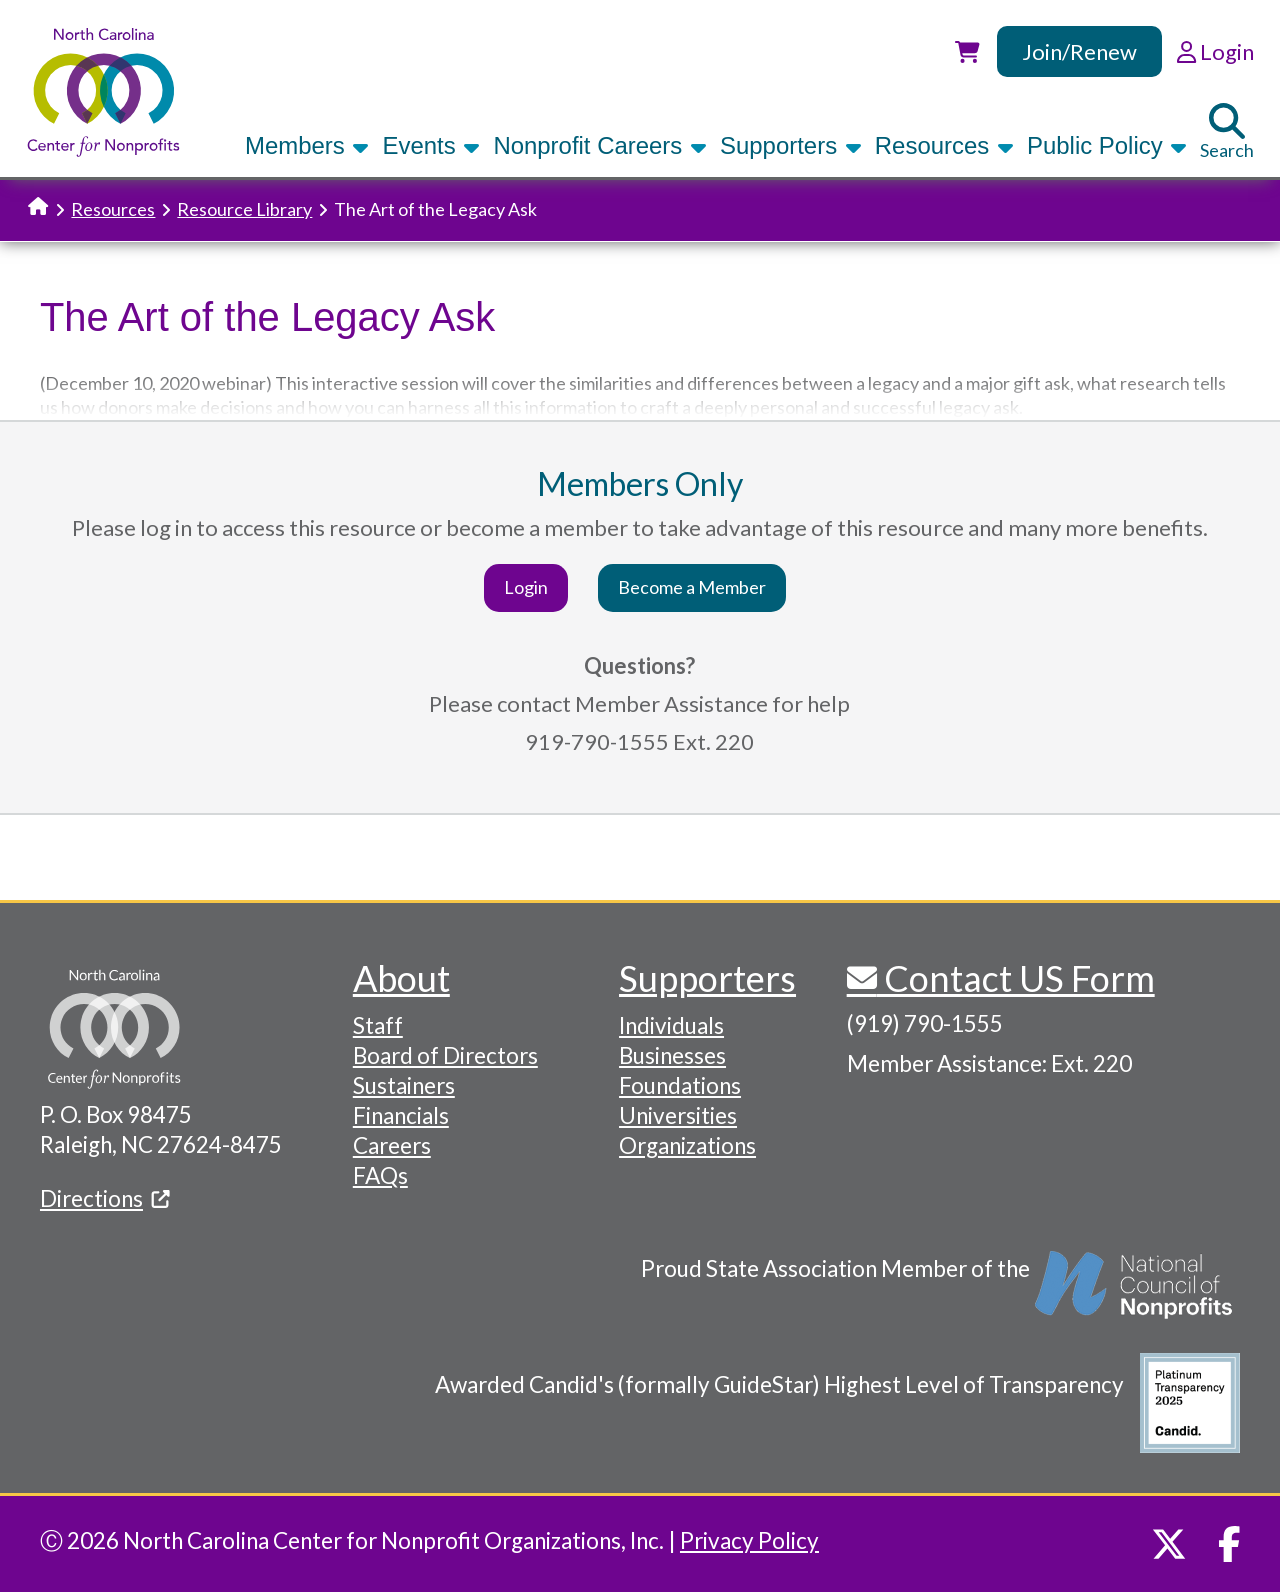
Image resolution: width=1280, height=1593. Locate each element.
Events (431, 145)
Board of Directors (445, 1055)
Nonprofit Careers (600, 145)
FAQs (380, 1175)
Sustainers (404, 1085)
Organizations (687, 1145)
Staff (378, 1025)
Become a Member (692, 587)
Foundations (680, 1085)
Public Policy (1107, 145)
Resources (944, 145)
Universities (678, 1115)
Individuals (671, 1025)
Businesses (672, 1055)
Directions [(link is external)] (105, 1198)
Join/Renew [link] (1079, 51)
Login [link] (1215, 51)
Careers (392, 1145)
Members (307, 145)
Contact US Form (1016, 978)
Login (526, 587)
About (401, 978)
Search (1227, 132)
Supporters (791, 145)
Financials (401, 1115)
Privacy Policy (749, 1540)
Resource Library (244, 209)
